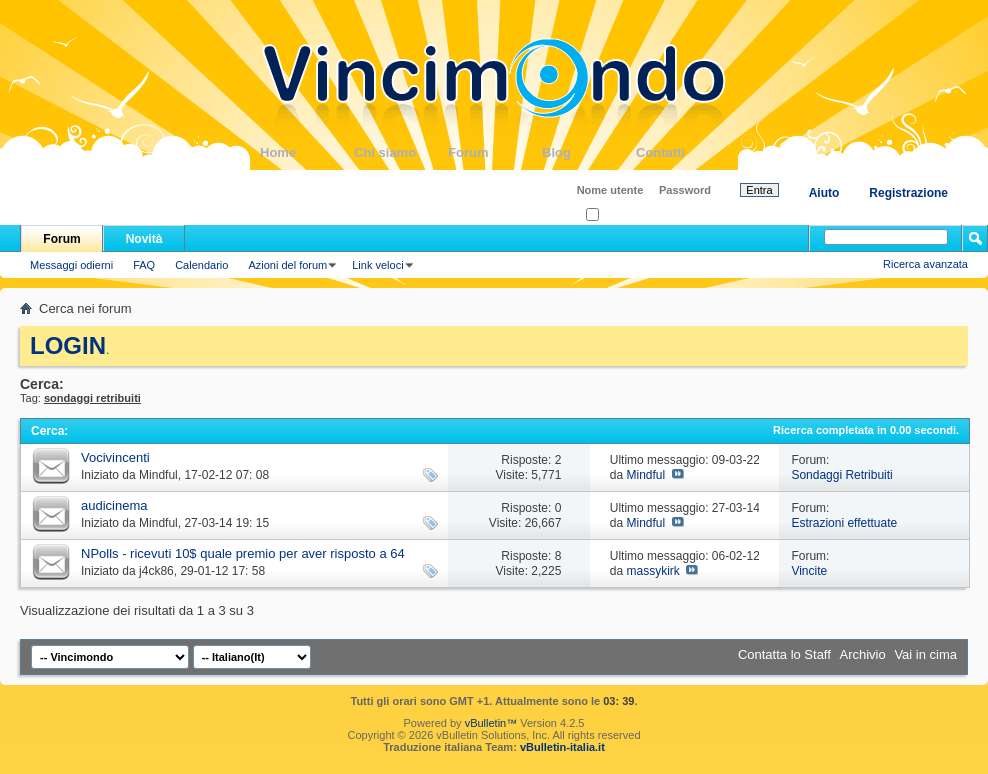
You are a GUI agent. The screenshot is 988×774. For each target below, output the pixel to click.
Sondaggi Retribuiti (841, 475)
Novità (144, 239)
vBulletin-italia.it (562, 747)
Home (307, 152)
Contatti (683, 152)
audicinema (114, 505)
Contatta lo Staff (784, 654)
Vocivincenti (115, 457)
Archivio (863, 654)
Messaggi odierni (71, 265)
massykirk (652, 571)
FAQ (144, 265)
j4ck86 (156, 571)
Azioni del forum (287, 265)
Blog (589, 152)
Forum (495, 152)
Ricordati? (616, 215)
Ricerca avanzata (925, 264)
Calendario (201, 265)
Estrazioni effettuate (844, 523)
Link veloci (377, 265)
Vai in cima (925, 654)
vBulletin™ (491, 723)
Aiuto (824, 193)
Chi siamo (401, 152)
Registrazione (908, 193)
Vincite (809, 571)
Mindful (158, 475)
